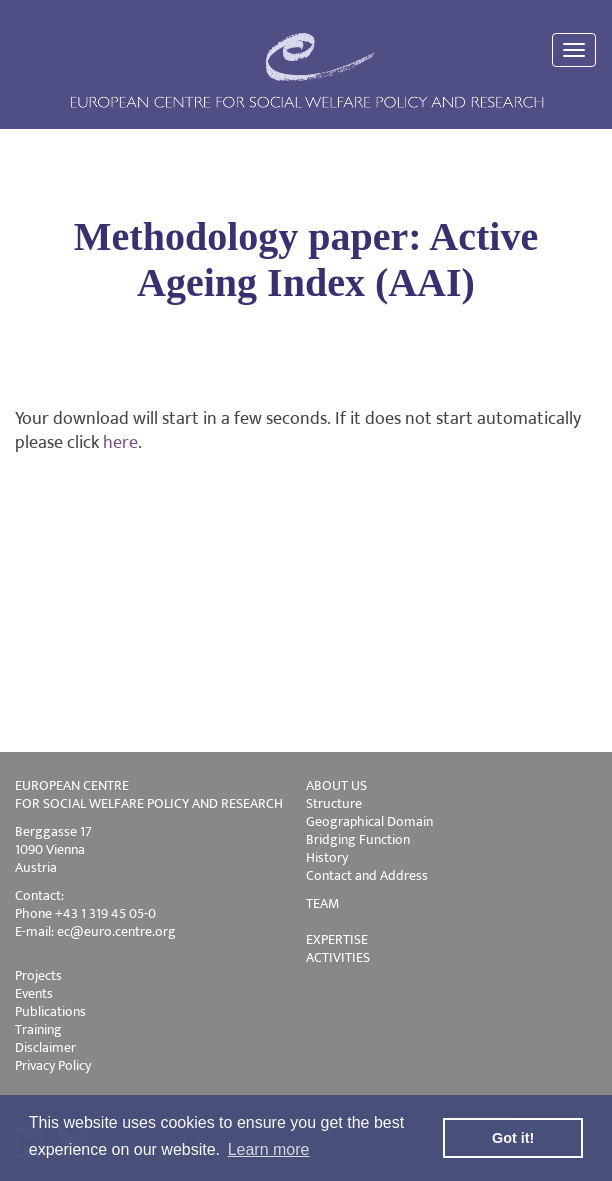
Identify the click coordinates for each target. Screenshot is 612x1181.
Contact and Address (367, 875)
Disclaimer (45, 1047)
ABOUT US (336, 785)
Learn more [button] (269, 1149)
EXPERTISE (337, 939)
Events (34, 993)
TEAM (322, 903)
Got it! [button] (513, 1138)
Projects (38, 975)
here (120, 443)
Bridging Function (358, 839)
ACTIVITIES (338, 957)
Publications (50, 1011)
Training (38, 1029)
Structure (334, 803)
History (327, 857)
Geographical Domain (369, 821)
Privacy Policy (53, 1065)
